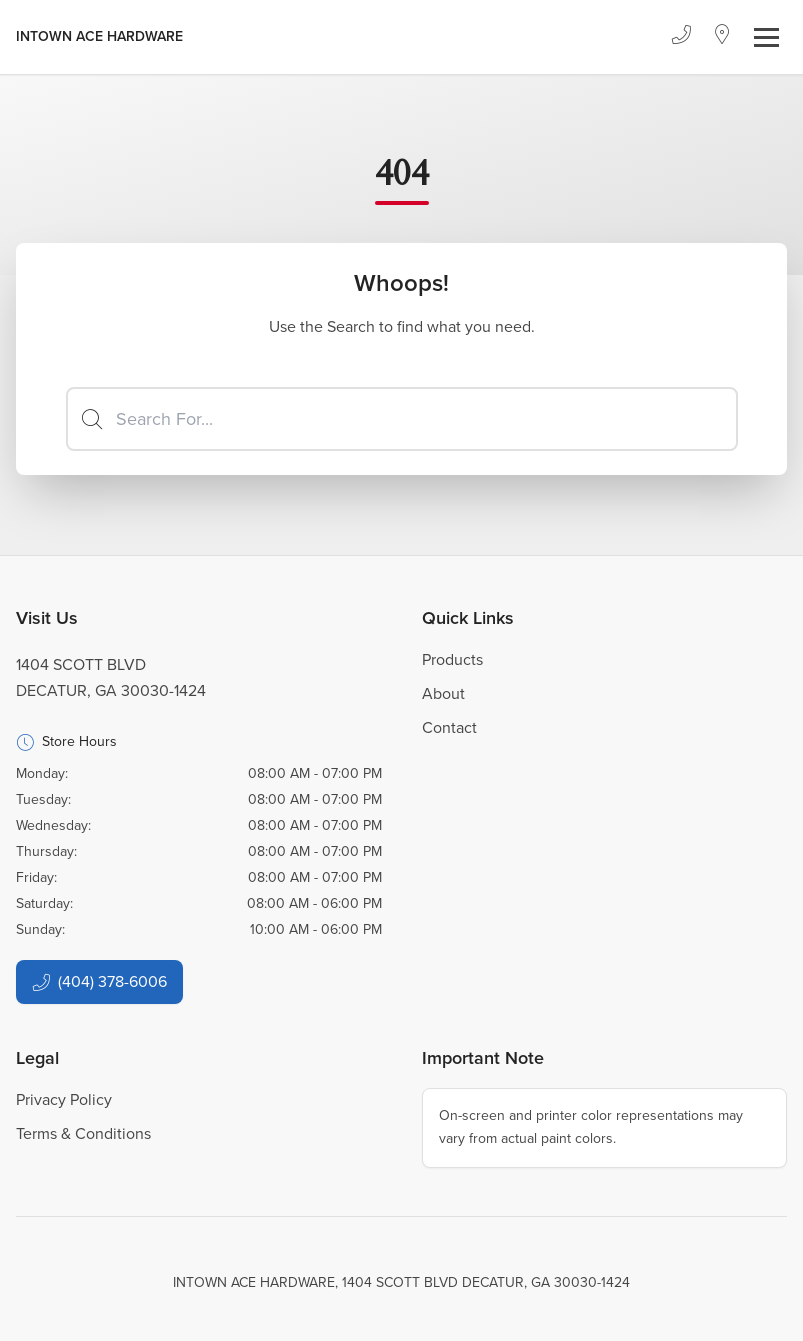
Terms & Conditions (83, 1133)
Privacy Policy (64, 1099)
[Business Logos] (99, 37)
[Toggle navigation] (766, 37)
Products (452, 659)
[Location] (722, 37)
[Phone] (681, 37)
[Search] (402, 419)
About (443, 693)
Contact (449, 727)
